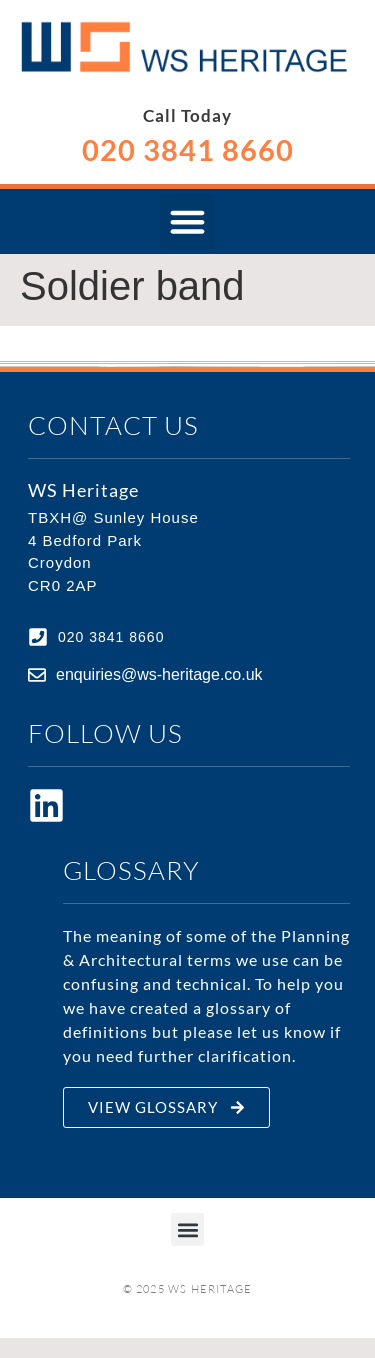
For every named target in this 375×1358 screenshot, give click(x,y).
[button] (188, 222)
